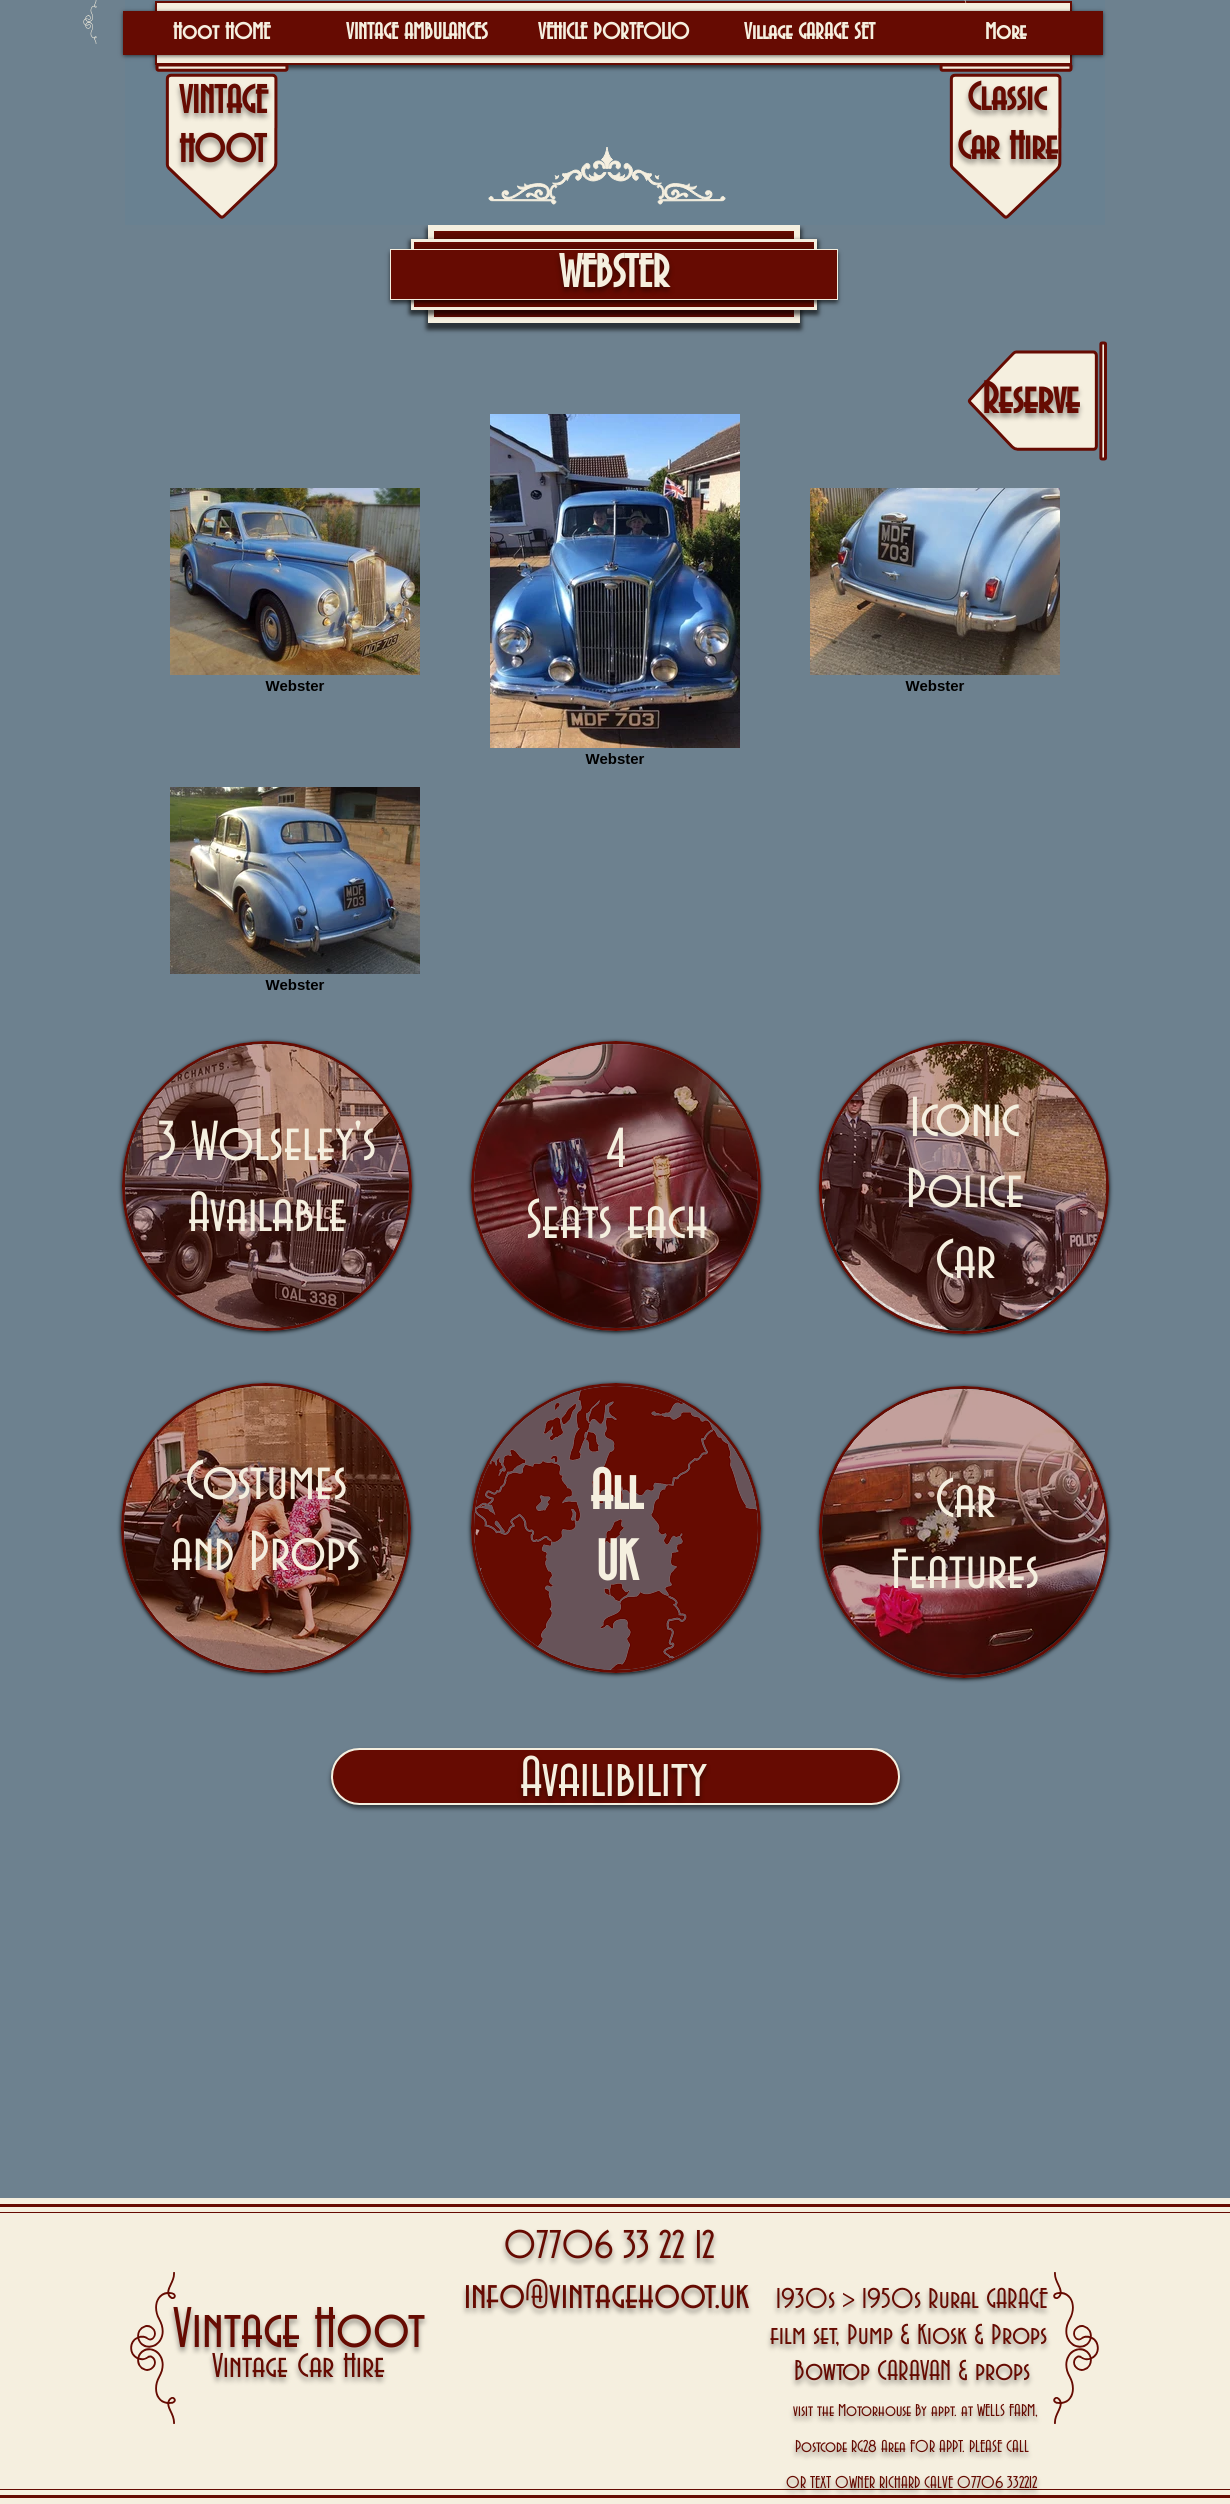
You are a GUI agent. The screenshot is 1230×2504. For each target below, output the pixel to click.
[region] (267, 1186)
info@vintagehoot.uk (606, 2296)
